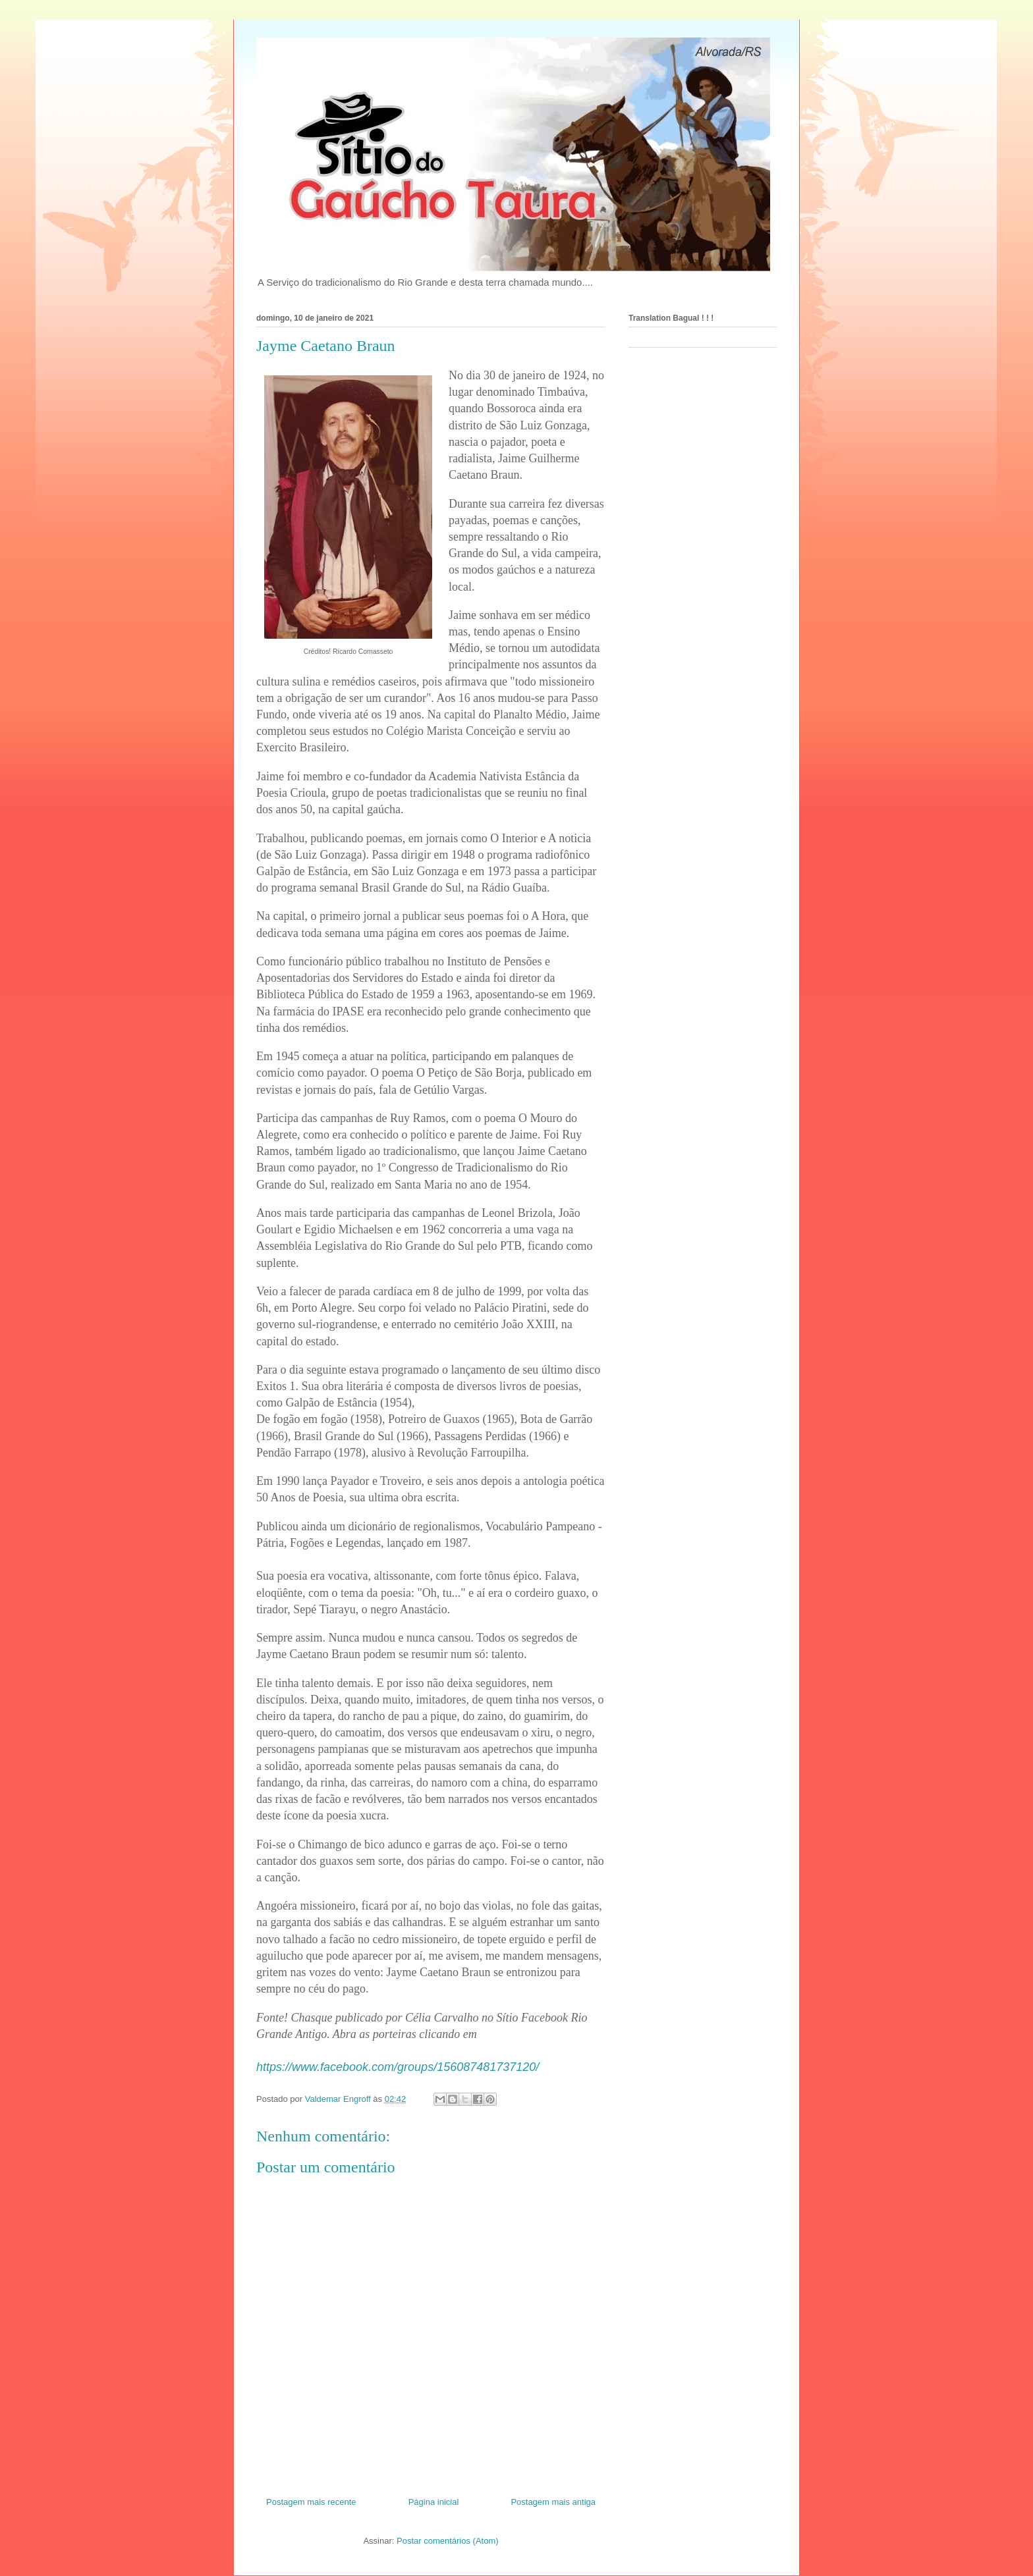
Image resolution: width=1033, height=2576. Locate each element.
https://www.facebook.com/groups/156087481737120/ (397, 2067)
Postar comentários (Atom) (448, 2541)
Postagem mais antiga (553, 2502)
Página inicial (433, 2502)
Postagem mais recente (311, 2502)
